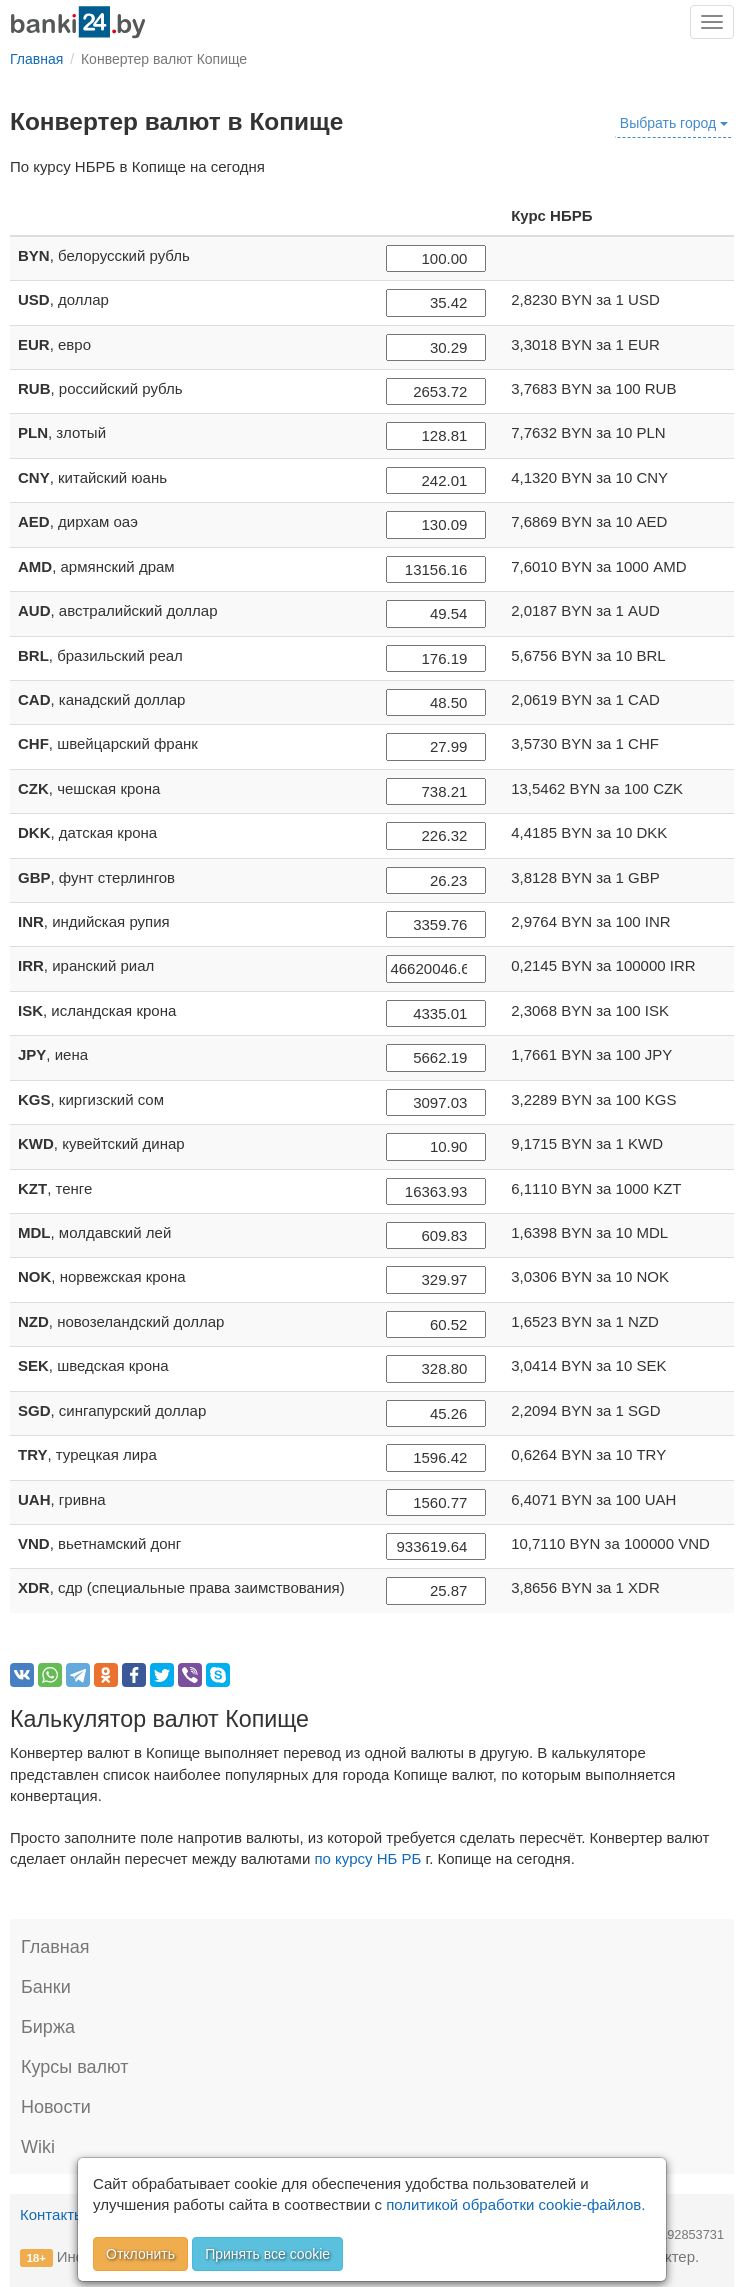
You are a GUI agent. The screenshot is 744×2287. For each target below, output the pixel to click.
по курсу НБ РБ (367, 1858)
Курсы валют (74, 2067)
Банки (46, 1987)
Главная (55, 1947)
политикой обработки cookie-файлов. (515, 2204)
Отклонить (140, 2254)
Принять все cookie (267, 2254)
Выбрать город (674, 123)
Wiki (38, 2147)
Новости (56, 2107)
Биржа (48, 2027)
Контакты (52, 2214)
